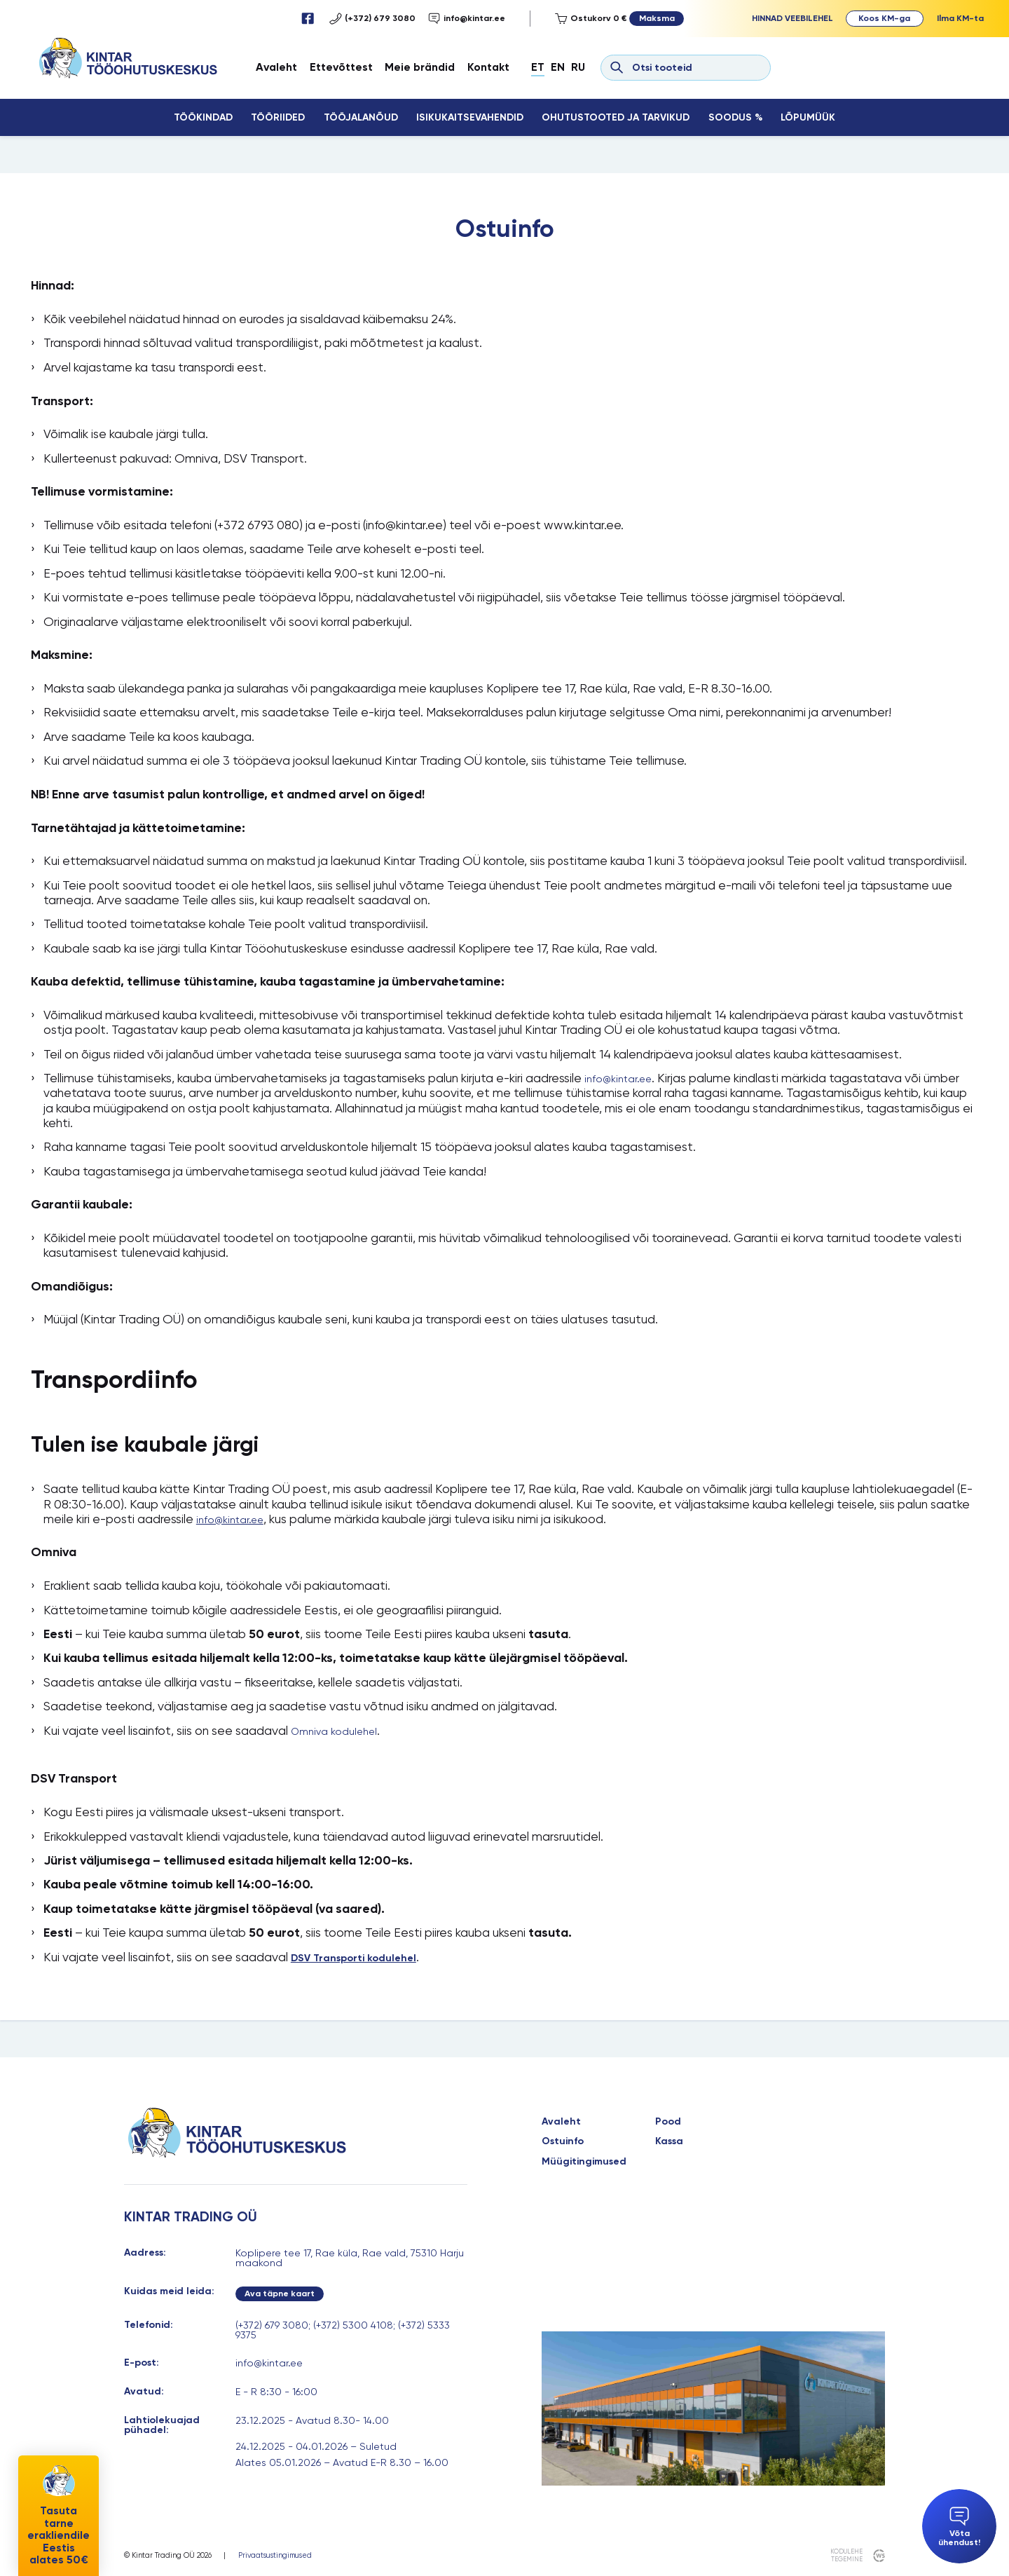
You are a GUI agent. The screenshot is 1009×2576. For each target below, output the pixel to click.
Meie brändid (420, 67)
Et (537, 67)
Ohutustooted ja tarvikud (615, 117)
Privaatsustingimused (275, 2556)
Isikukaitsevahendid (469, 117)
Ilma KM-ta (960, 18)
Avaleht (276, 67)
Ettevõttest (341, 67)
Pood (668, 2122)
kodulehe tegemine (845, 2555)
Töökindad (203, 117)
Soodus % (735, 117)
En (558, 67)
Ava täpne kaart (280, 2293)
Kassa (669, 2141)
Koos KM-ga (884, 18)
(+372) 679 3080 (372, 19)
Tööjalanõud (361, 117)
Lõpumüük (808, 117)
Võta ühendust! (959, 2527)
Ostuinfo (563, 2141)
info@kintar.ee (466, 19)
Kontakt (488, 67)
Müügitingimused (584, 2162)
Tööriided (278, 117)
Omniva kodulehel (334, 1731)
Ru (578, 67)
